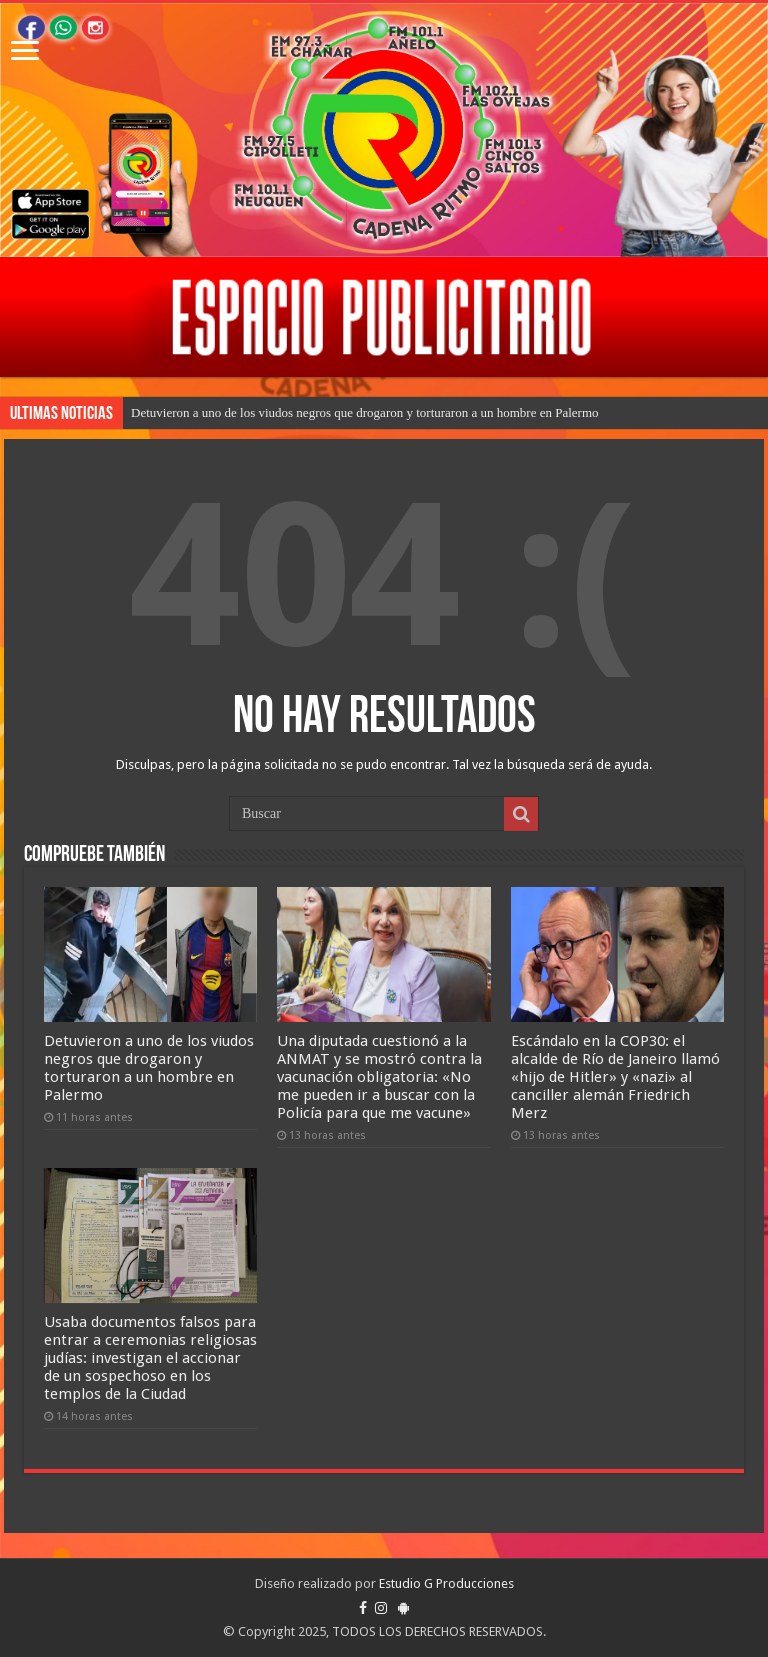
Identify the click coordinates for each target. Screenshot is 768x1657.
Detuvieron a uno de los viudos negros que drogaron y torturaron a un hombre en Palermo (365, 412)
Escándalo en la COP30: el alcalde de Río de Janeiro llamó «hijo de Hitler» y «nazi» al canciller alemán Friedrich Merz (615, 1077)
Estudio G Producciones (446, 1583)
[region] (384, 317)
